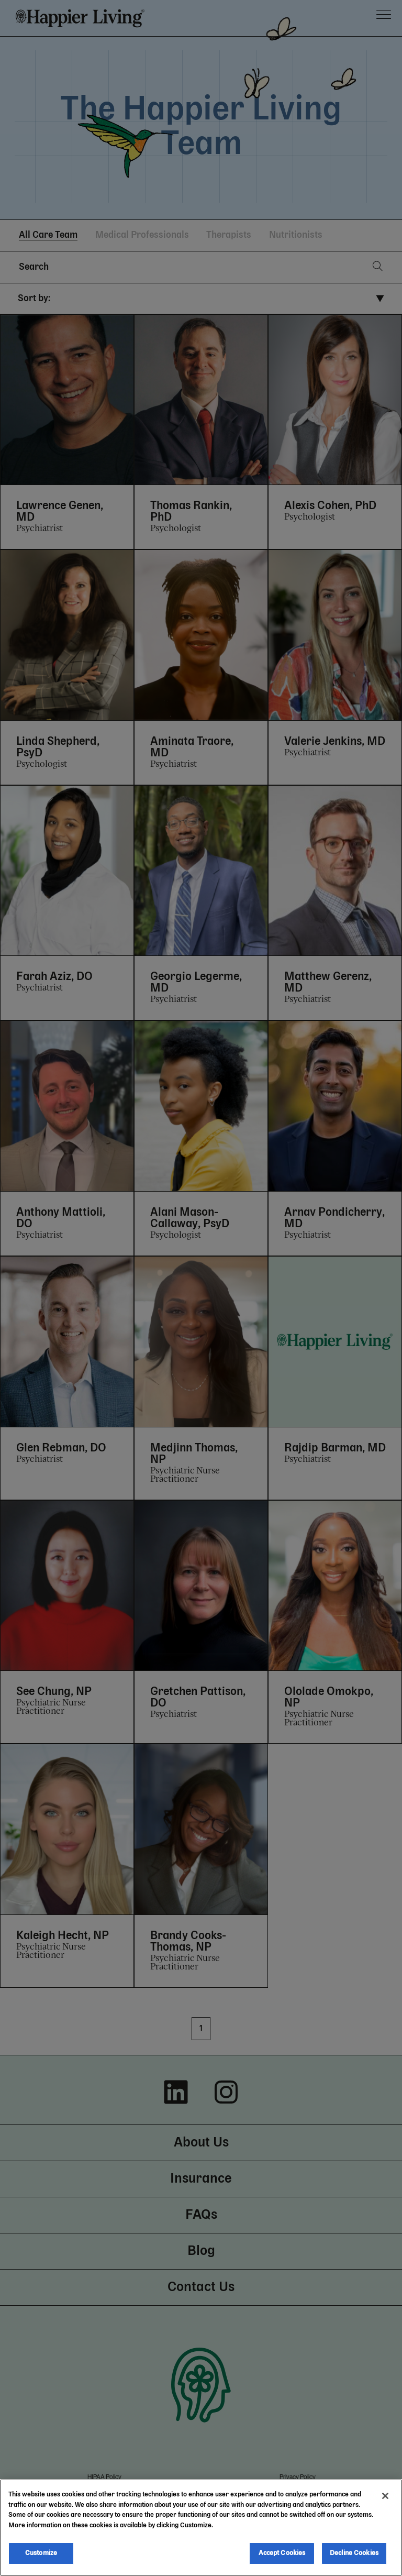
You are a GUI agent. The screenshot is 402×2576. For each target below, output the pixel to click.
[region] (201, 2527)
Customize (41, 2553)
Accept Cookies (282, 2553)
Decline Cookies (354, 2553)
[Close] (385, 2495)
